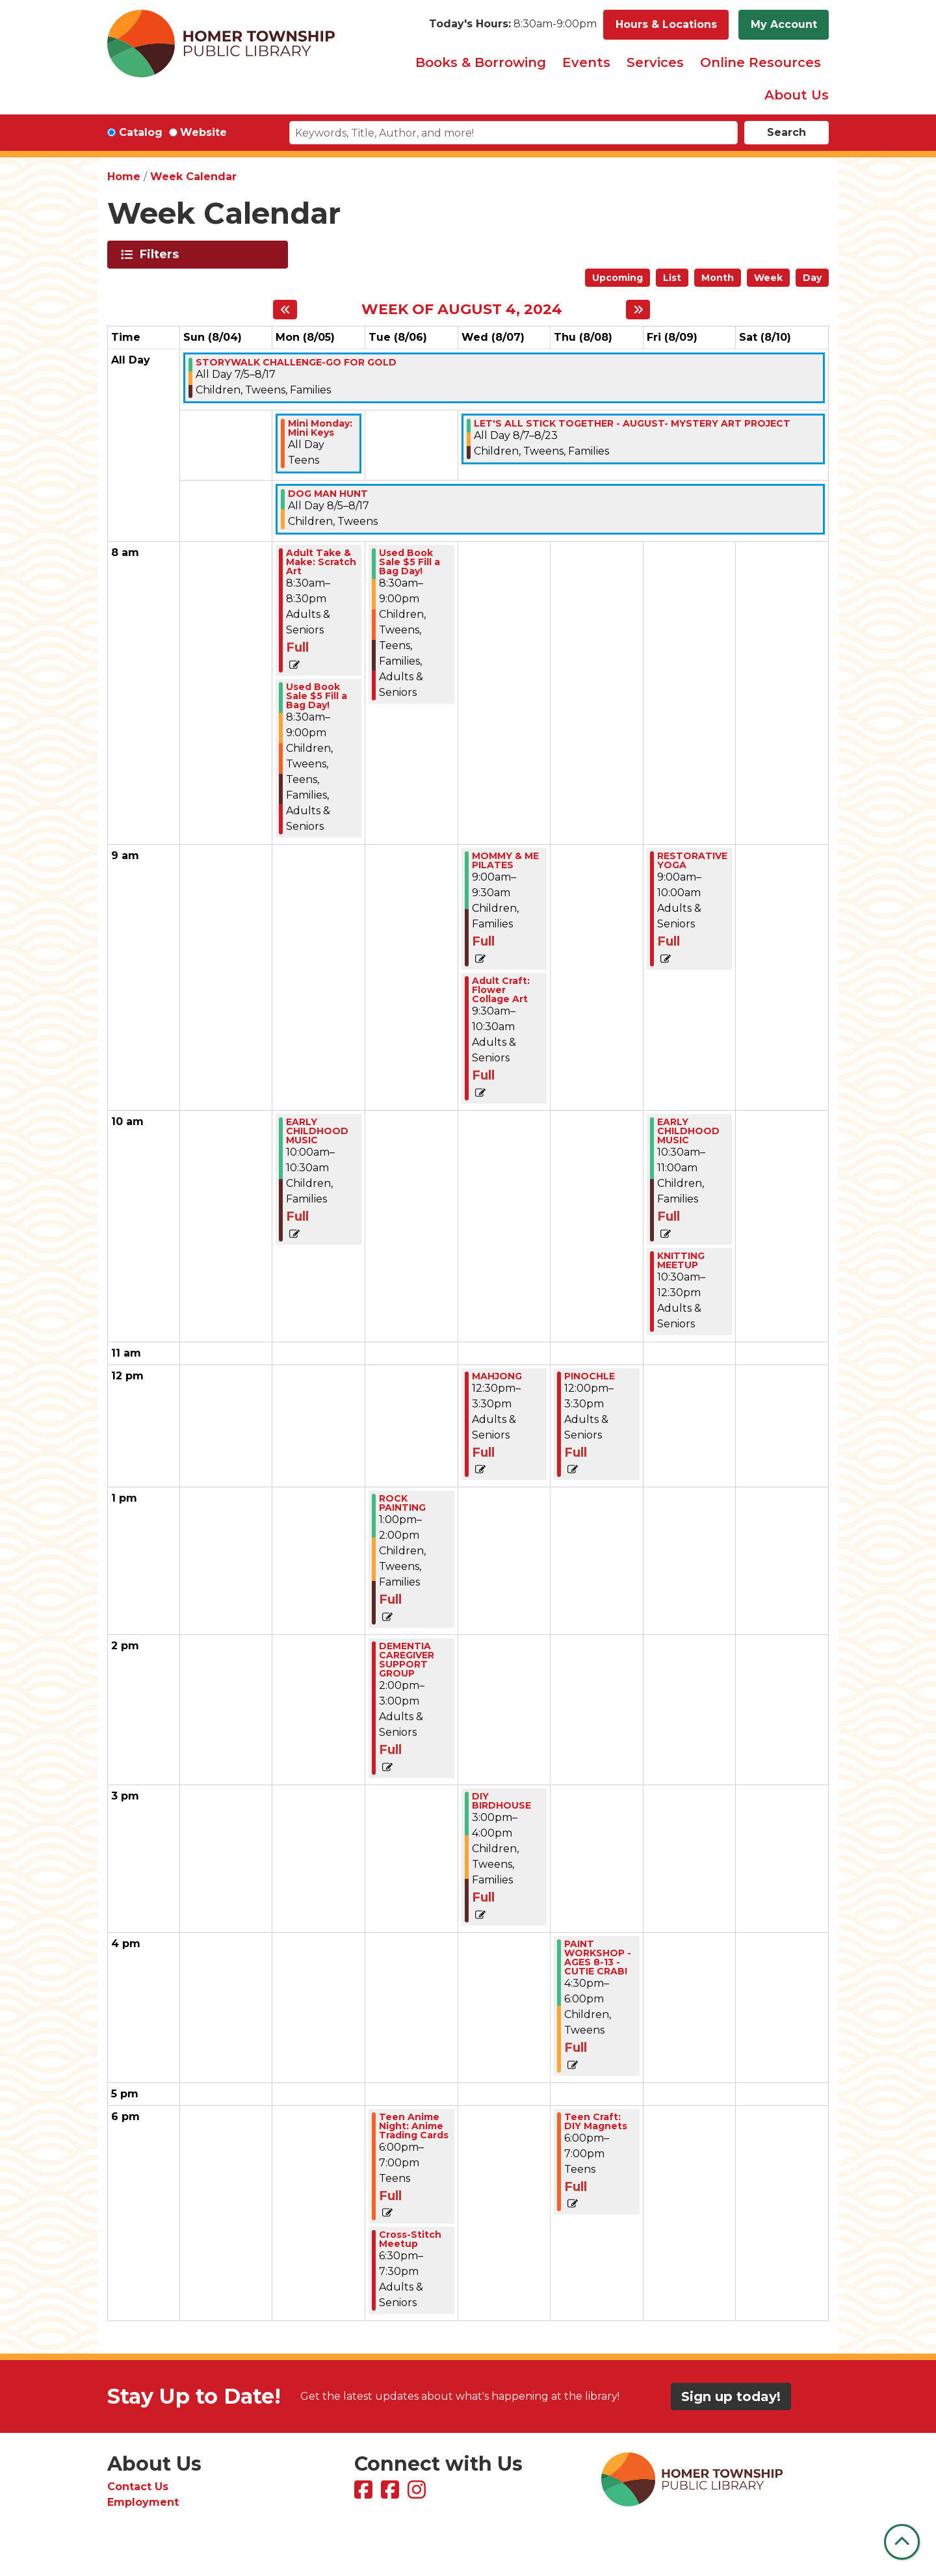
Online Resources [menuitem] (760, 62)
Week (768, 278)
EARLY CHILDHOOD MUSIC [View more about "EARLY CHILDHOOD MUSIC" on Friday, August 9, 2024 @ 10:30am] (688, 1131)
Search (786, 132)
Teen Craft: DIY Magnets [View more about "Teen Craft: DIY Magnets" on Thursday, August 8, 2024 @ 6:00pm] (595, 2121)
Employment (143, 2502)
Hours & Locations (666, 24)
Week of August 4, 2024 (461, 309)
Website (203, 132)
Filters (161, 254)
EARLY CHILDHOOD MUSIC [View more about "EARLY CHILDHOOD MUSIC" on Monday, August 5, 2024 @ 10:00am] (317, 1131)
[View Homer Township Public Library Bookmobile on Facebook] (391, 2494)
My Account (784, 24)
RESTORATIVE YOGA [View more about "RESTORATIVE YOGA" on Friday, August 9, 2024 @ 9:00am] (692, 860)
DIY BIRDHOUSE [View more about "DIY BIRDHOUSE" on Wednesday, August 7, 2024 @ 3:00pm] (501, 1801)
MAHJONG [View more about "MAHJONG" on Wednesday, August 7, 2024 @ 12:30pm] (497, 1376)
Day (812, 278)
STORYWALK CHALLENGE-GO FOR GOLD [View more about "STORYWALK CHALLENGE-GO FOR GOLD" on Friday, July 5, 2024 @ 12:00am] (296, 362)
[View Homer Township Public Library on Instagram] (418, 2494)
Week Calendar (193, 176)
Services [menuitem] (655, 62)
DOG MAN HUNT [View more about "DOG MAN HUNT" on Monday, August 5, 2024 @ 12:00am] (328, 493)
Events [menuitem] (586, 62)
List (672, 278)
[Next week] (638, 309)
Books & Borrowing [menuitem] (480, 62)
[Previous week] (285, 309)
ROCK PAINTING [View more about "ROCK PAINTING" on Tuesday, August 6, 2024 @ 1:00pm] (402, 1503)
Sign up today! (731, 2396)
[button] (513, 25)
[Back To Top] (902, 2542)
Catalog (140, 132)
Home (123, 176)
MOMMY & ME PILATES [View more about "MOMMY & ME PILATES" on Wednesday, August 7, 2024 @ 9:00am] (505, 860)
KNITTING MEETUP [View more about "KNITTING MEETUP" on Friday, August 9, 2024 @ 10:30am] (681, 1260)
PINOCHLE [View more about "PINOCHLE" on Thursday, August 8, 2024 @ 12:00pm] (589, 1376)
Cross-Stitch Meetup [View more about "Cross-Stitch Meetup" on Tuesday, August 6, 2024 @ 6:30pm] (410, 2239)
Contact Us (137, 2486)
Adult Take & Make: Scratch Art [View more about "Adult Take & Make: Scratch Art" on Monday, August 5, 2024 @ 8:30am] (321, 562)
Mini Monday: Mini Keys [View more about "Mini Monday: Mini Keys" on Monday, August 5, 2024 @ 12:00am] (320, 428)
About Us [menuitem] (796, 95)
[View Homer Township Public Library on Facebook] (365, 2494)
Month (717, 278)
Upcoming (617, 278)
